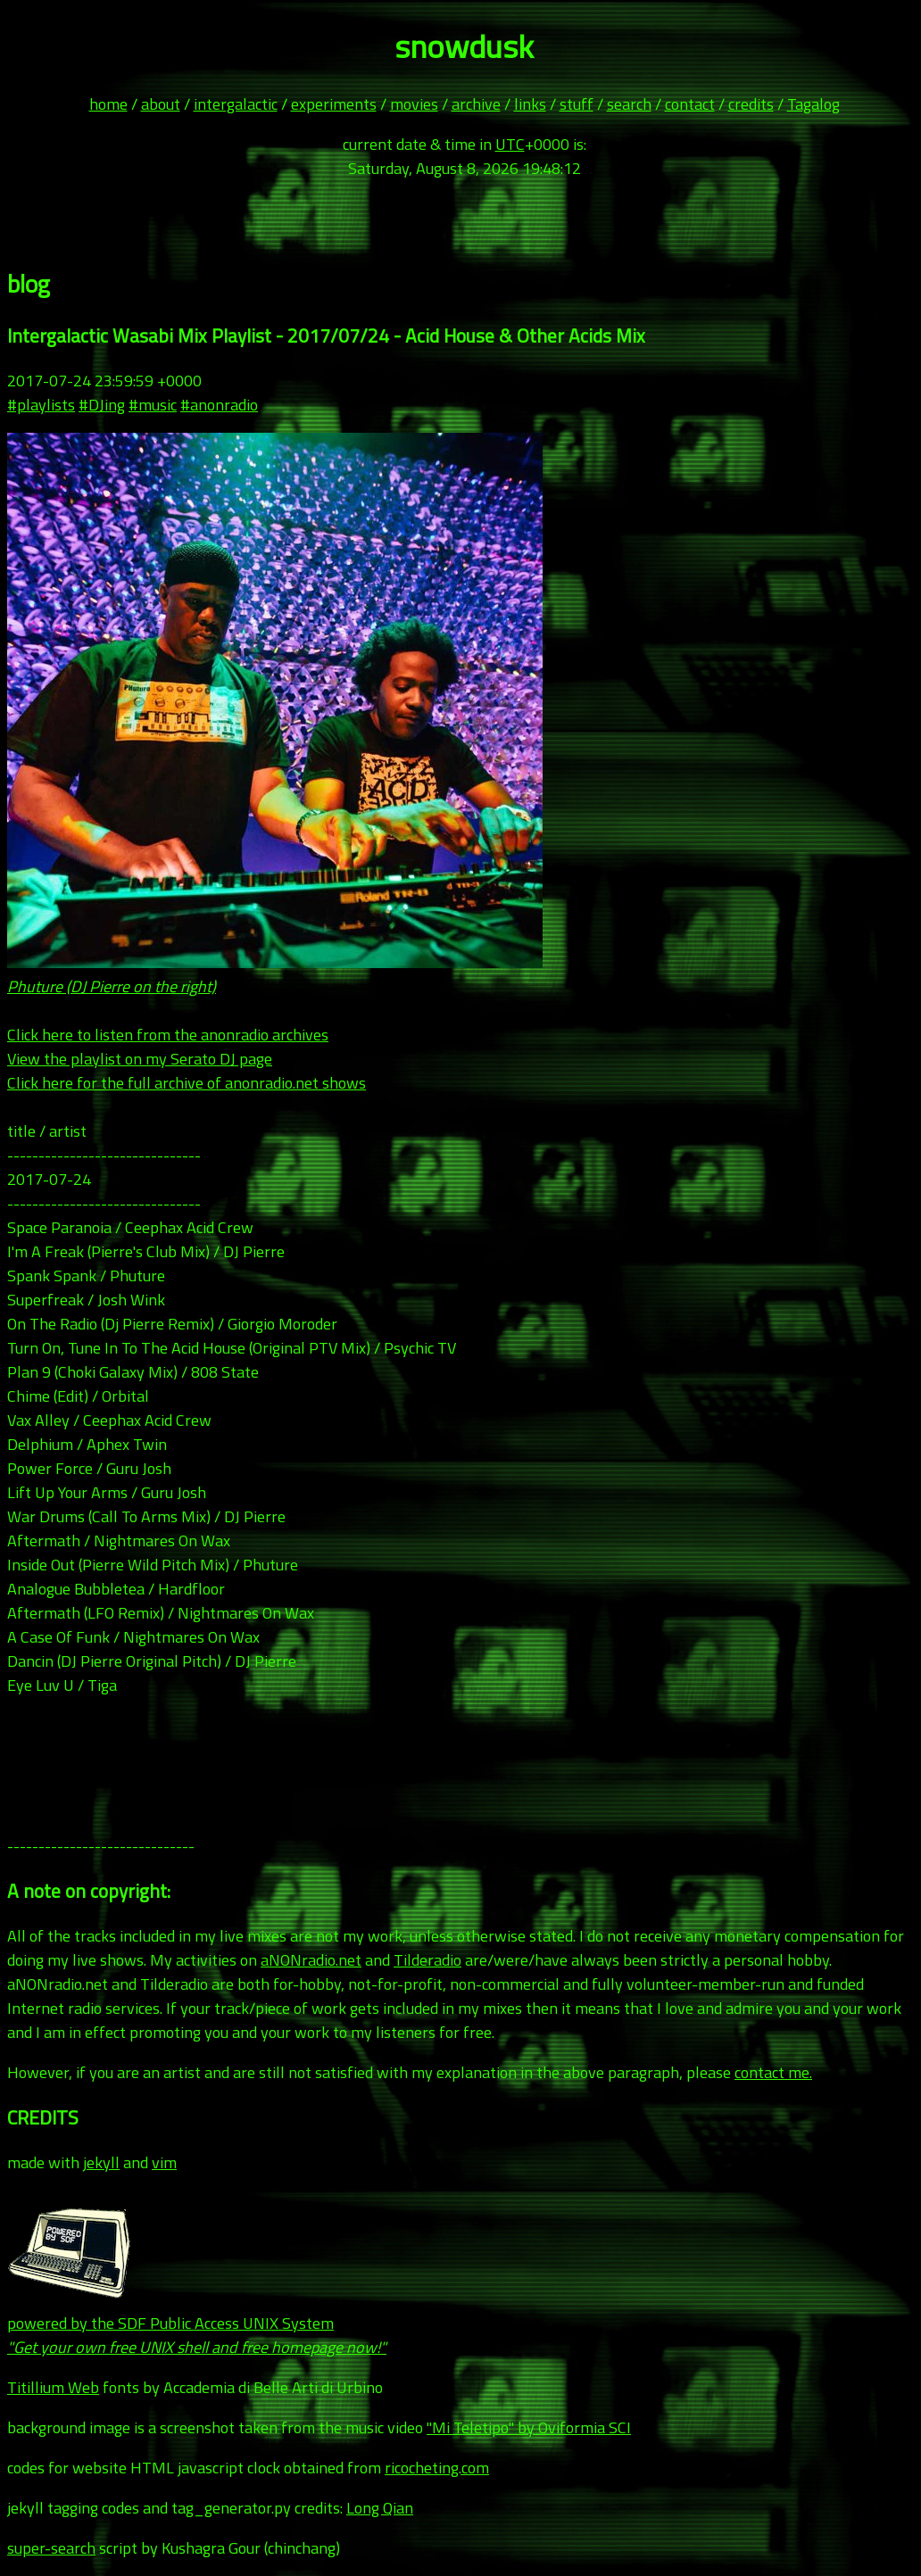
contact (690, 104)
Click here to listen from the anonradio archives (167, 1035)
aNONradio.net (311, 1960)
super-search (51, 2548)
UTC (510, 144)
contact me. (773, 2072)
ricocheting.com (437, 2468)
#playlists (41, 405)
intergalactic (236, 104)
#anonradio (219, 405)
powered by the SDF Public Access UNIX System (196, 2323)
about (160, 104)
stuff (576, 104)
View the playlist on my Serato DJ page (139, 1059)
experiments (334, 104)
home (108, 104)
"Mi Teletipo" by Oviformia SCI (529, 2427)
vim (164, 2162)
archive (476, 104)
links (530, 104)
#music (153, 405)
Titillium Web (53, 2387)
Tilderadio (427, 1960)
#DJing (102, 405)
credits (751, 104)
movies (414, 104)
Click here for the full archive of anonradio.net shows (186, 1083)
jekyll (101, 2162)
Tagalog (813, 104)
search (629, 104)
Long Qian (379, 2508)
